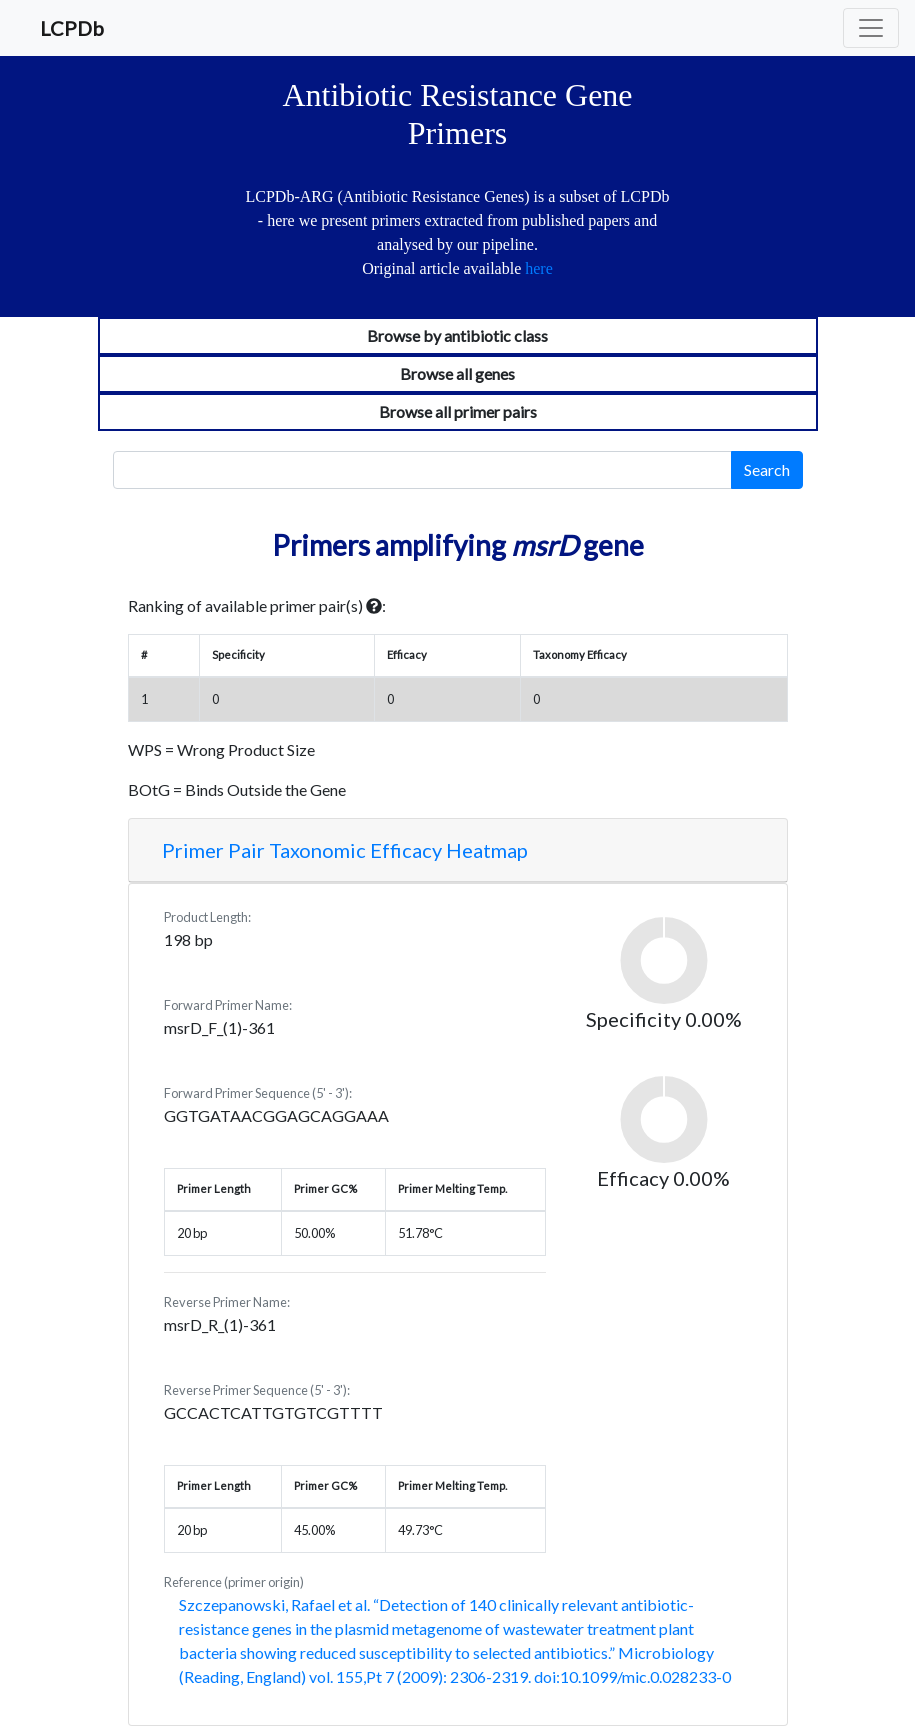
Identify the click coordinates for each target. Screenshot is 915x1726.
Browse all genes (457, 373)
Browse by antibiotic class (457, 335)
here (539, 268)
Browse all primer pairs (458, 411)
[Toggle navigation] (871, 28)
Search (767, 469)
